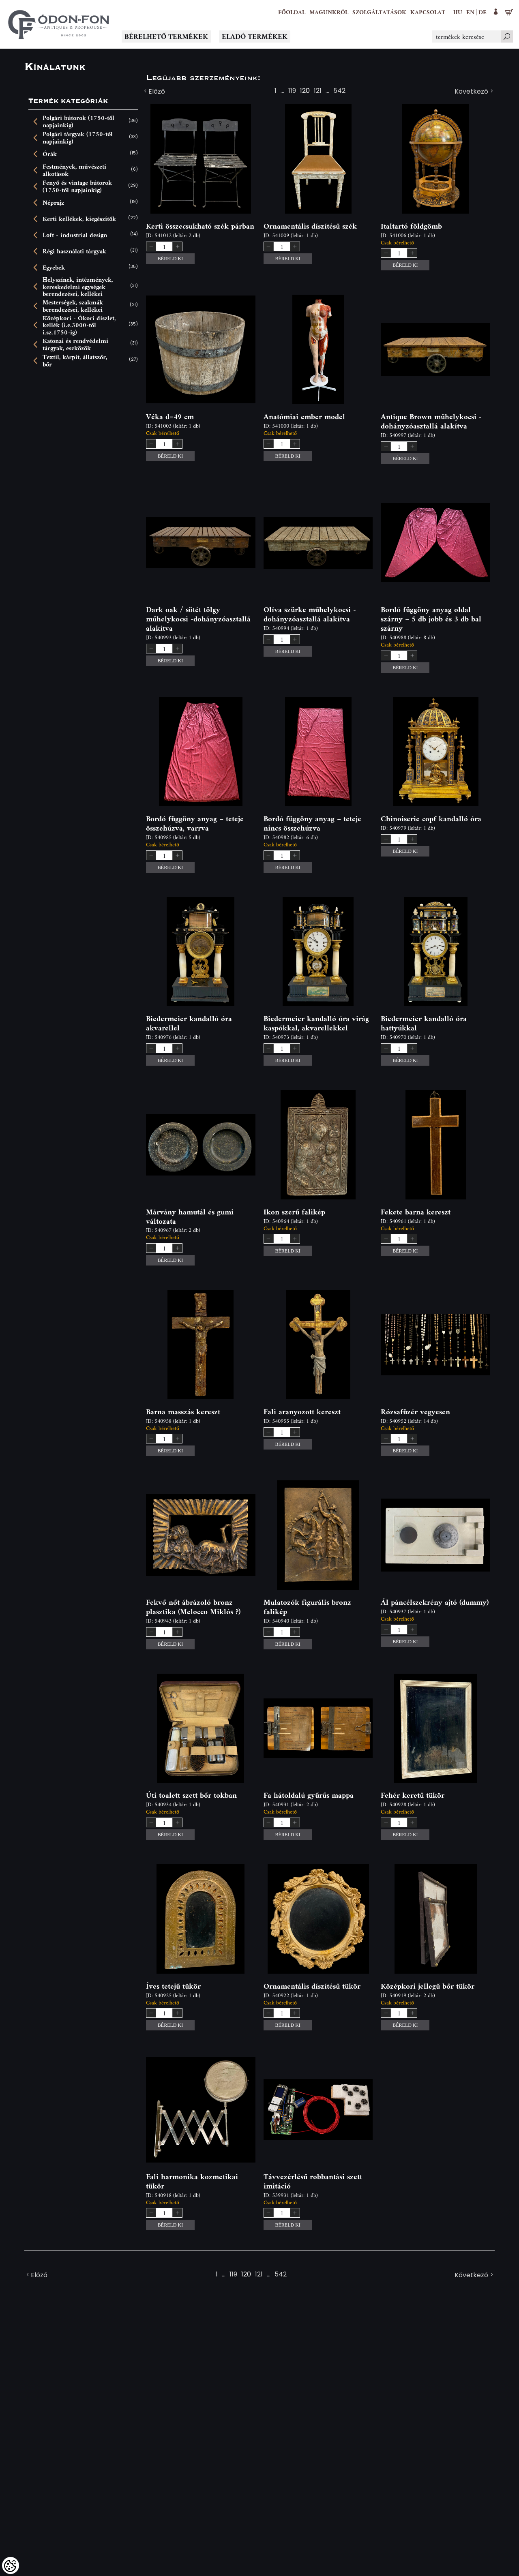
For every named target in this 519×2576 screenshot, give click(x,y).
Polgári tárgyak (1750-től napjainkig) (78, 138)
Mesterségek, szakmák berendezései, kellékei (73, 306)
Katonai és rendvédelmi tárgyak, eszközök (75, 344)
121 (318, 92)
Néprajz (53, 202)
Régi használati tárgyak (74, 251)
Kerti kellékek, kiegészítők (79, 219)
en (470, 12)
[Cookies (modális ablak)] (10, 2565)
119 (292, 92)
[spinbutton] (164, 246)
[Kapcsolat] (427, 12)
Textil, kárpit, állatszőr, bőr (75, 360)
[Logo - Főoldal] (59, 24)
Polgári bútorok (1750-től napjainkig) (78, 121)
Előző (153, 92)
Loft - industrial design (75, 235)
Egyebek (54, 267)
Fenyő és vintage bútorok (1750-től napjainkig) (77, 186)
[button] (328, 12)
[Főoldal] (291, 12)
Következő (475, 92)
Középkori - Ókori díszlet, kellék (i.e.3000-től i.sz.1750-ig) (79, 325)
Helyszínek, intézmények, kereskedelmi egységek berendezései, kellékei (78, 287)
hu (457, 12)
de (482, 12)
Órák (50, 154)
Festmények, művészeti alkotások (74, 170)
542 (339, 92)
